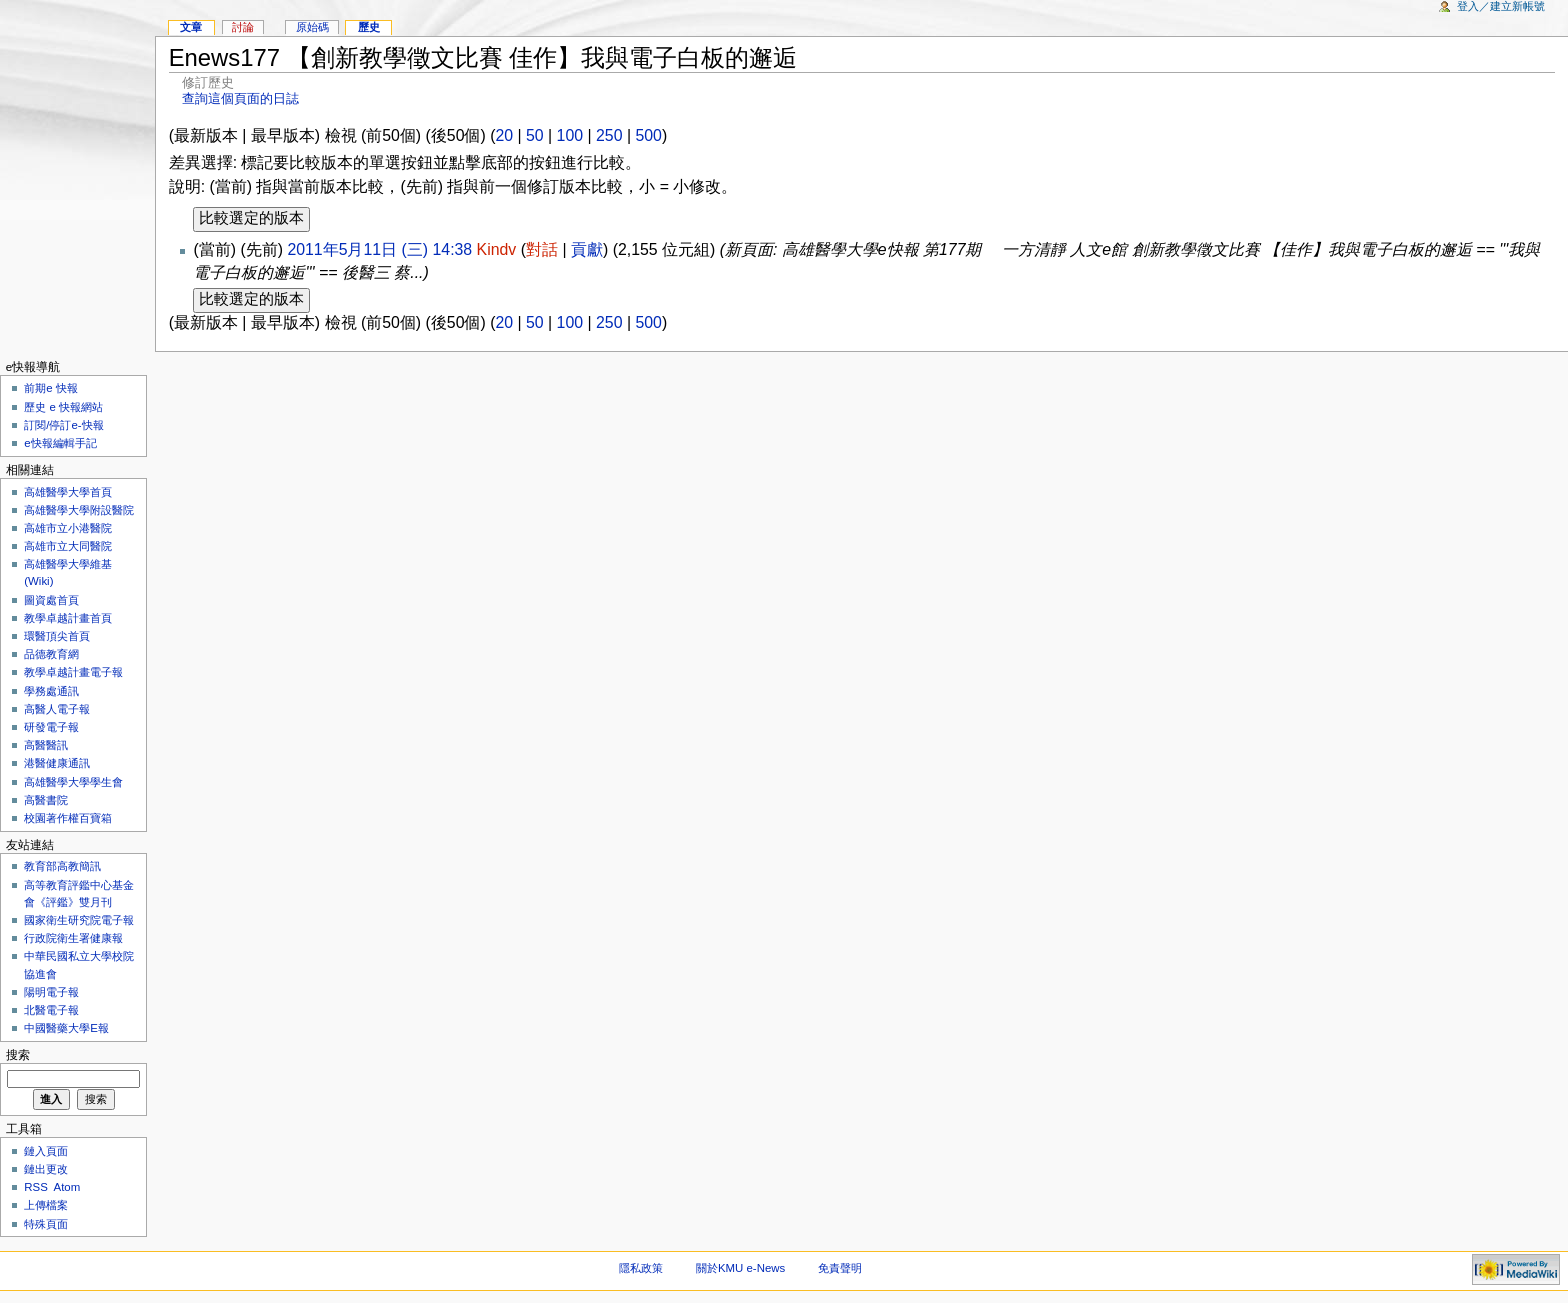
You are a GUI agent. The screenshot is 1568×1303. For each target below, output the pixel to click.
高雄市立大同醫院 (68, 546)
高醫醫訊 (46, 745)
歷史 (369, 27)
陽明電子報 (51, 992)
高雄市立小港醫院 (68, 528)
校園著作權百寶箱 (68, 818)
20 (504, 135)
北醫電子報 (51, 1010)
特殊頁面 (46, 1224)
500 (648, 135)
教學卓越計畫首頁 (68, 618)
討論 (243, 27)
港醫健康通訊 (57, 763)
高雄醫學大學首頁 (68, 492)
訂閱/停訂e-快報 (63, 425)
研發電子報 (51, 727)
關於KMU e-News (740, 1268)
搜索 (18, 1055)
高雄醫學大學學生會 (73, 782)
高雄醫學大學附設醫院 (79, 510)
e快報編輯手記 (60, 443)
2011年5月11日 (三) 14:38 (379, 249)
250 (609, 135)
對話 (542, 249)
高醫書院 (46, 800)
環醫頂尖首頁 (57, 636)
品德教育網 (51, 654)
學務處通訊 (51, 691)
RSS (36, 1187)
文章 (191, 27)
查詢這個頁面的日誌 (240, 98)
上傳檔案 (46, 1205)
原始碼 (312, 27)
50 (535, 135)
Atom (67, 1187)
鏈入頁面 (46, 1151)
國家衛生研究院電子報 (79, 920)
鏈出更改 (46, 1169)
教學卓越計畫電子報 (73, 672)
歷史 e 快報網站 (69, 407)
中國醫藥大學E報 (66, 1028)
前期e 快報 (51, 388)
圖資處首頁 (51, 600)
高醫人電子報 (57, 709)
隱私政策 (641, 1268)
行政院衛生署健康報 (73, 938)
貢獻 (587, 249)
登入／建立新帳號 (1501, 6)
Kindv (497, 249)
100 (570, 135)
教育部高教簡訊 (62, 866)
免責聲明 (840, 1268)
